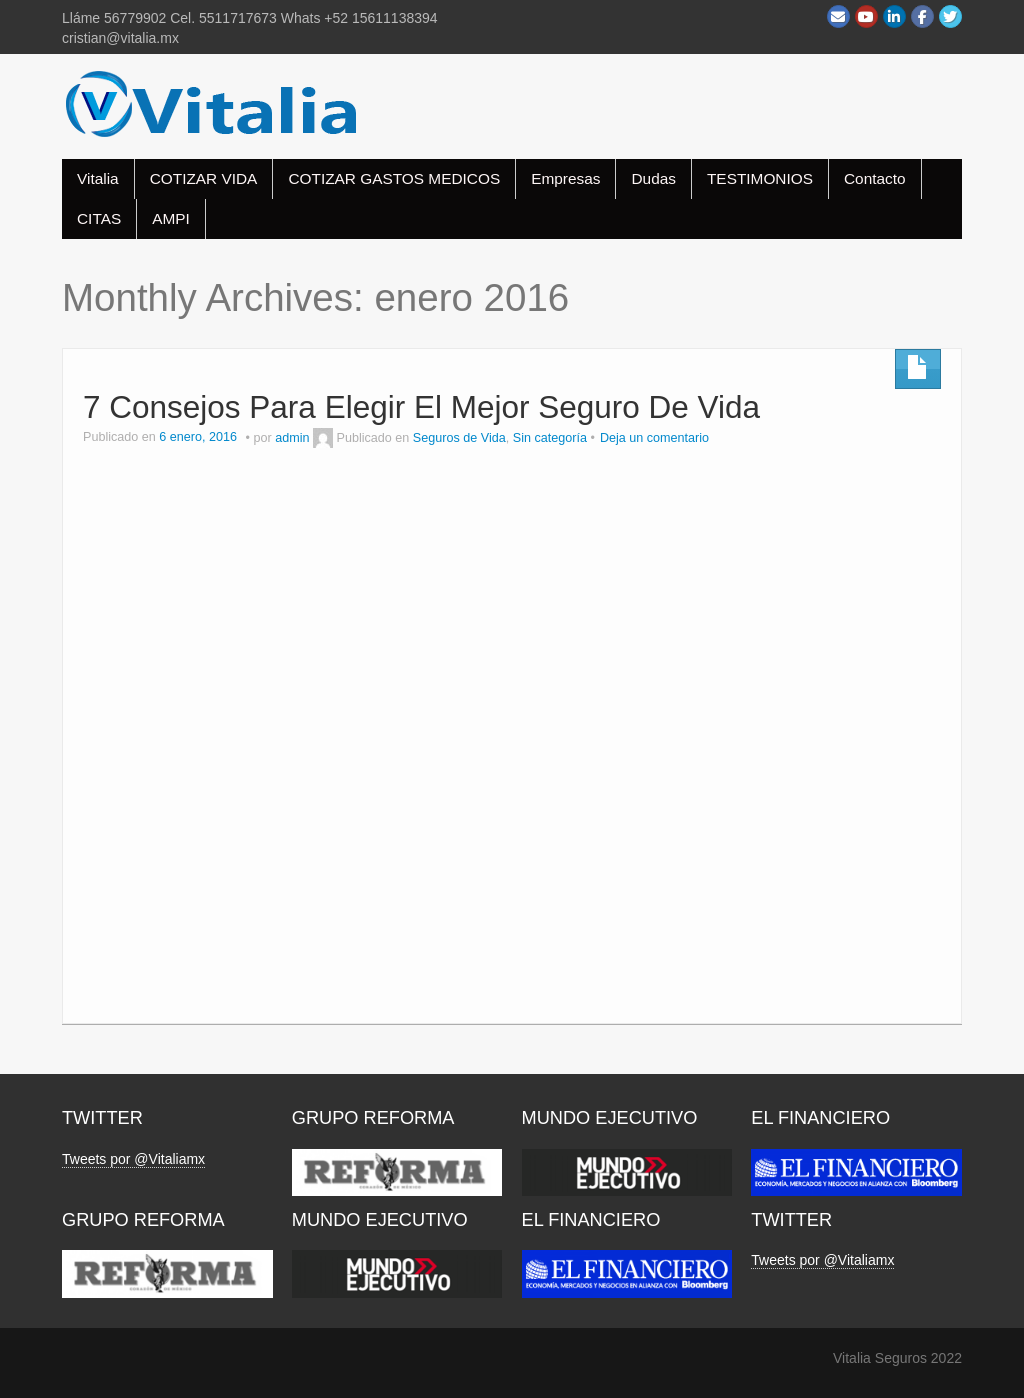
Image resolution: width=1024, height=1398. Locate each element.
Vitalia (98, 178)
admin (292, 438)
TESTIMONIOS (760, 178)
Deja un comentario (654, 438)
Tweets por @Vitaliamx (133, 1159)
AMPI (171, 218)
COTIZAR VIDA (204, 178)
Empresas (565, 178)
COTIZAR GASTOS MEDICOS (394, 178)
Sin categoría (550, 438)
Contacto (875, 178)
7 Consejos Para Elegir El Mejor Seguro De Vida (421, 407)
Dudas (653, 178)
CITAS (99, 218)
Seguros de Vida (459, 438)
